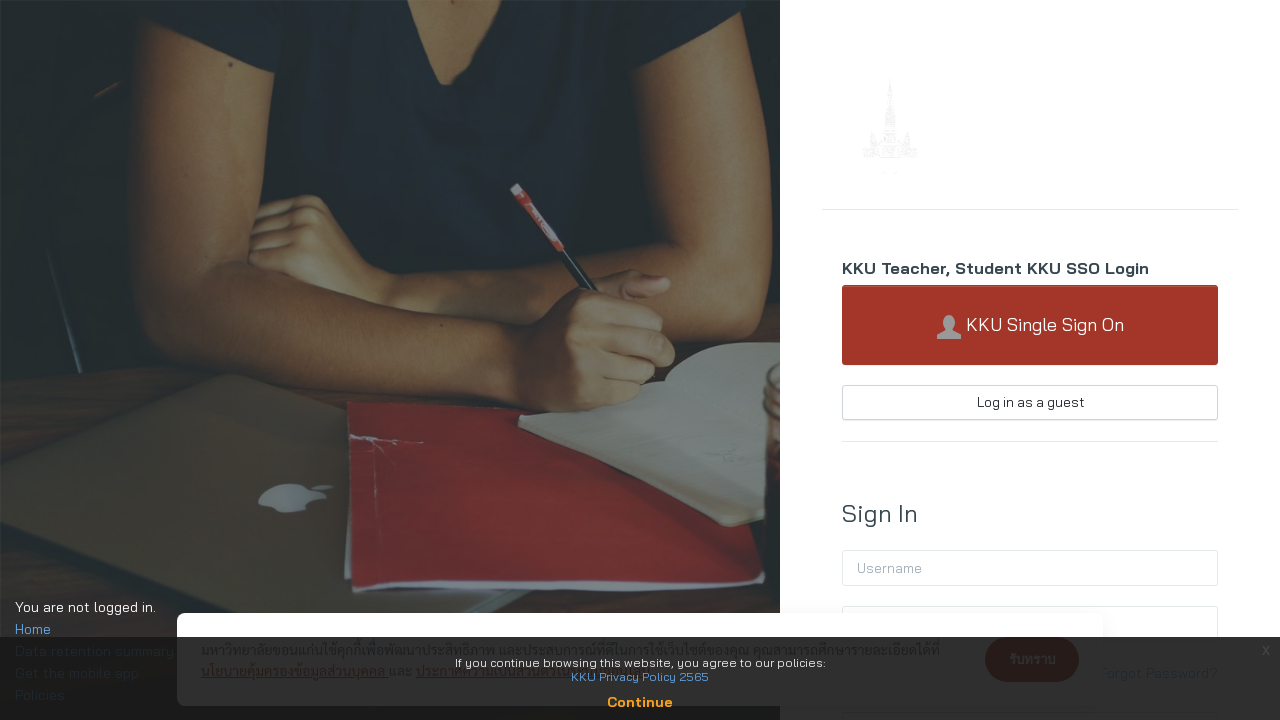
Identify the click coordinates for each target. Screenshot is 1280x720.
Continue (640, 702)
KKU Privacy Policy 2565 (640, 676)
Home (33, 629)
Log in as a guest (1030, 402)
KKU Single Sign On (1030, 326)
